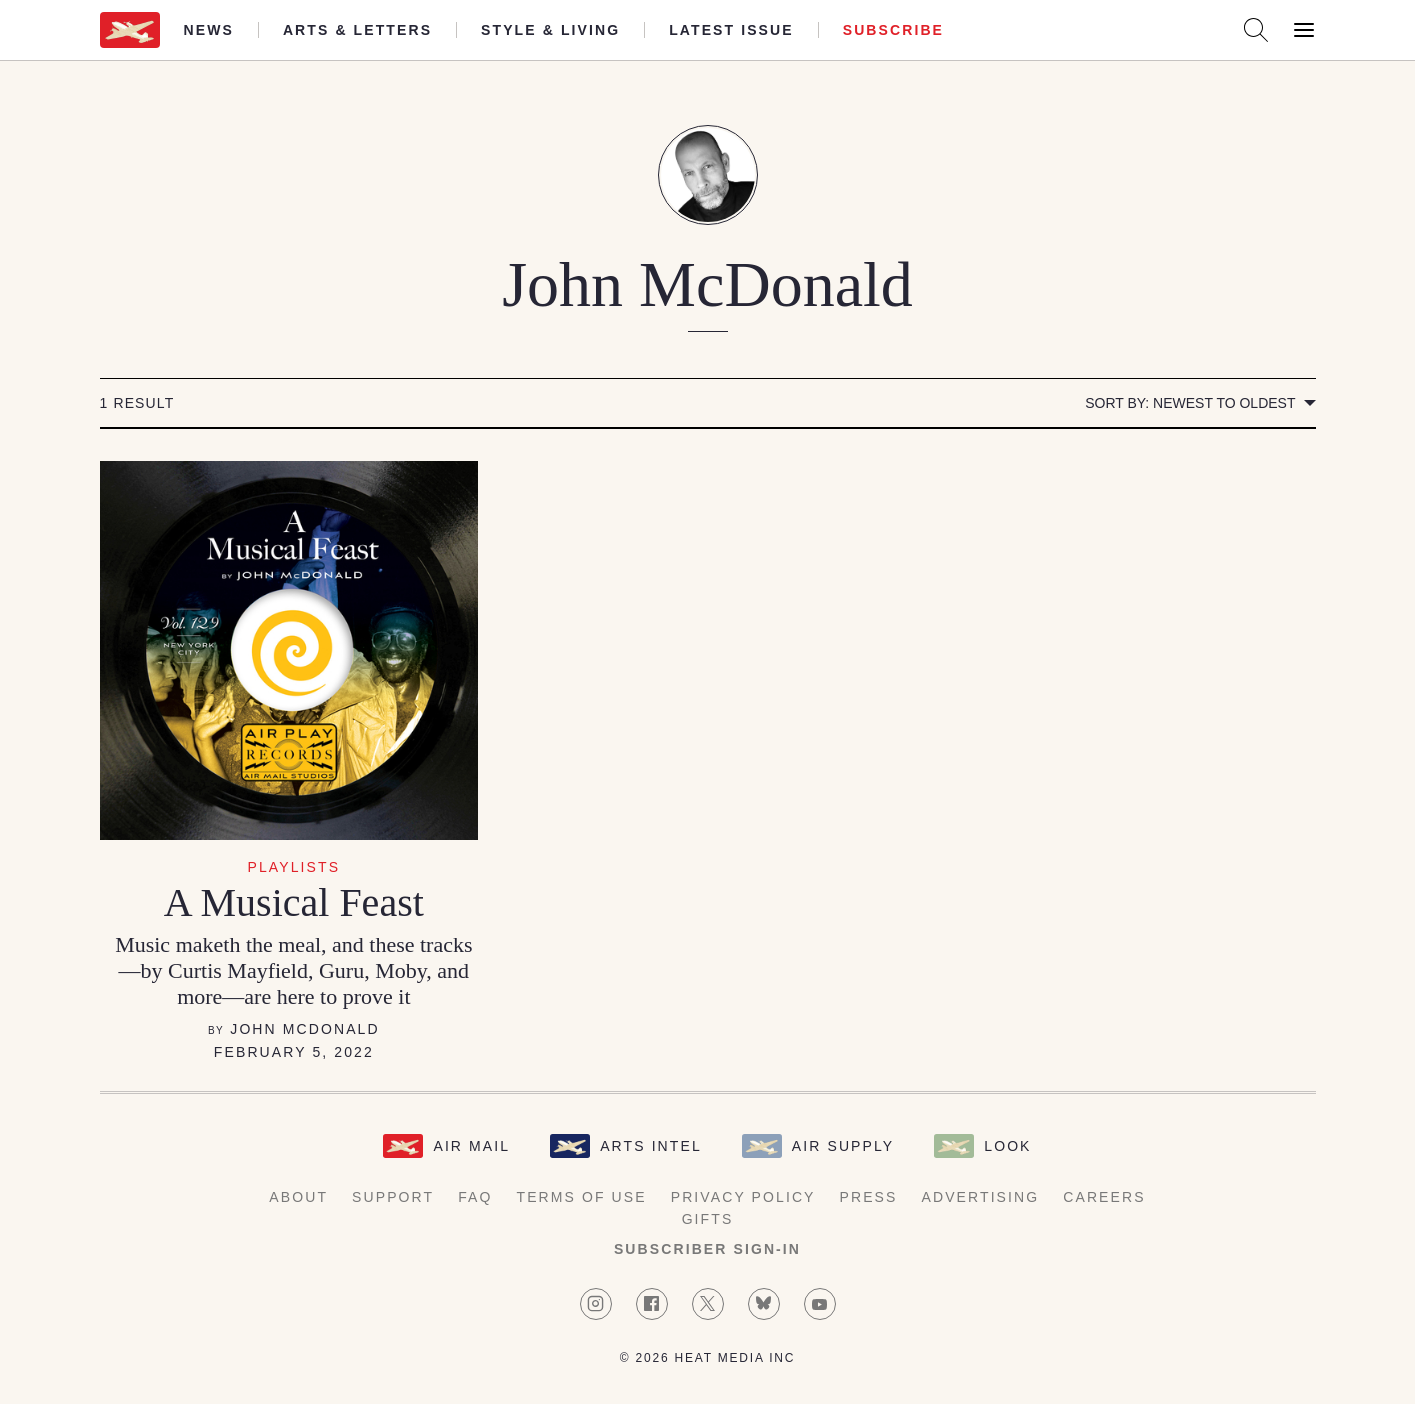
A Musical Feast (294, 902)
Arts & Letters (357, 30)
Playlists (294, 867)
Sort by (1190, 403)
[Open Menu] (1304, 30)
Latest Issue (731, 30)
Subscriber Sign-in (707, 1249)
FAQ (475, 1197)
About (298, 1197)
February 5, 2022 (294, 1052)
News (209, 30)
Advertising (981, 1197)
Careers (1104, 1197)
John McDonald (304, 1029)
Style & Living (550, 30)
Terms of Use (582, 1197)
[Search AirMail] (1256, 30)
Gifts (708, 1219)
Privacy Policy (743, 1197)
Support (393, 1197)
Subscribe (893, 30)
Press (869, 1197)
